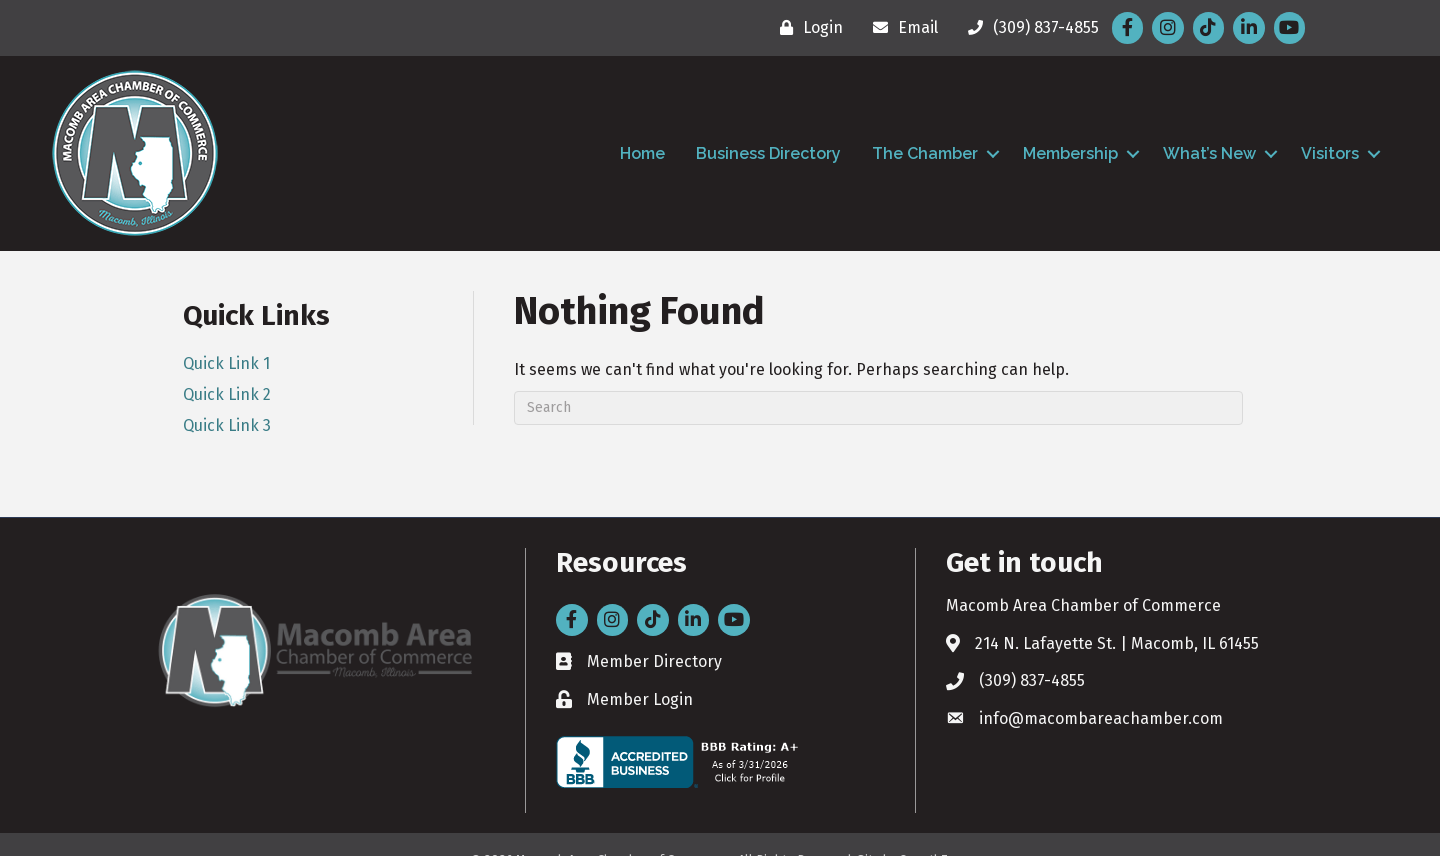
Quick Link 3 (227, 425)
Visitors (1330, 153)
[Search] (878, 408)
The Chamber (925, 153)
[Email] (900, 28)
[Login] (806, 28)
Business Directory (768, 153)
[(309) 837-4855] (1028, 28)
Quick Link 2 (227, 394)
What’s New (1209, 153)
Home (642, 153)
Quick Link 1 (226, 363)
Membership (1070, 153)
